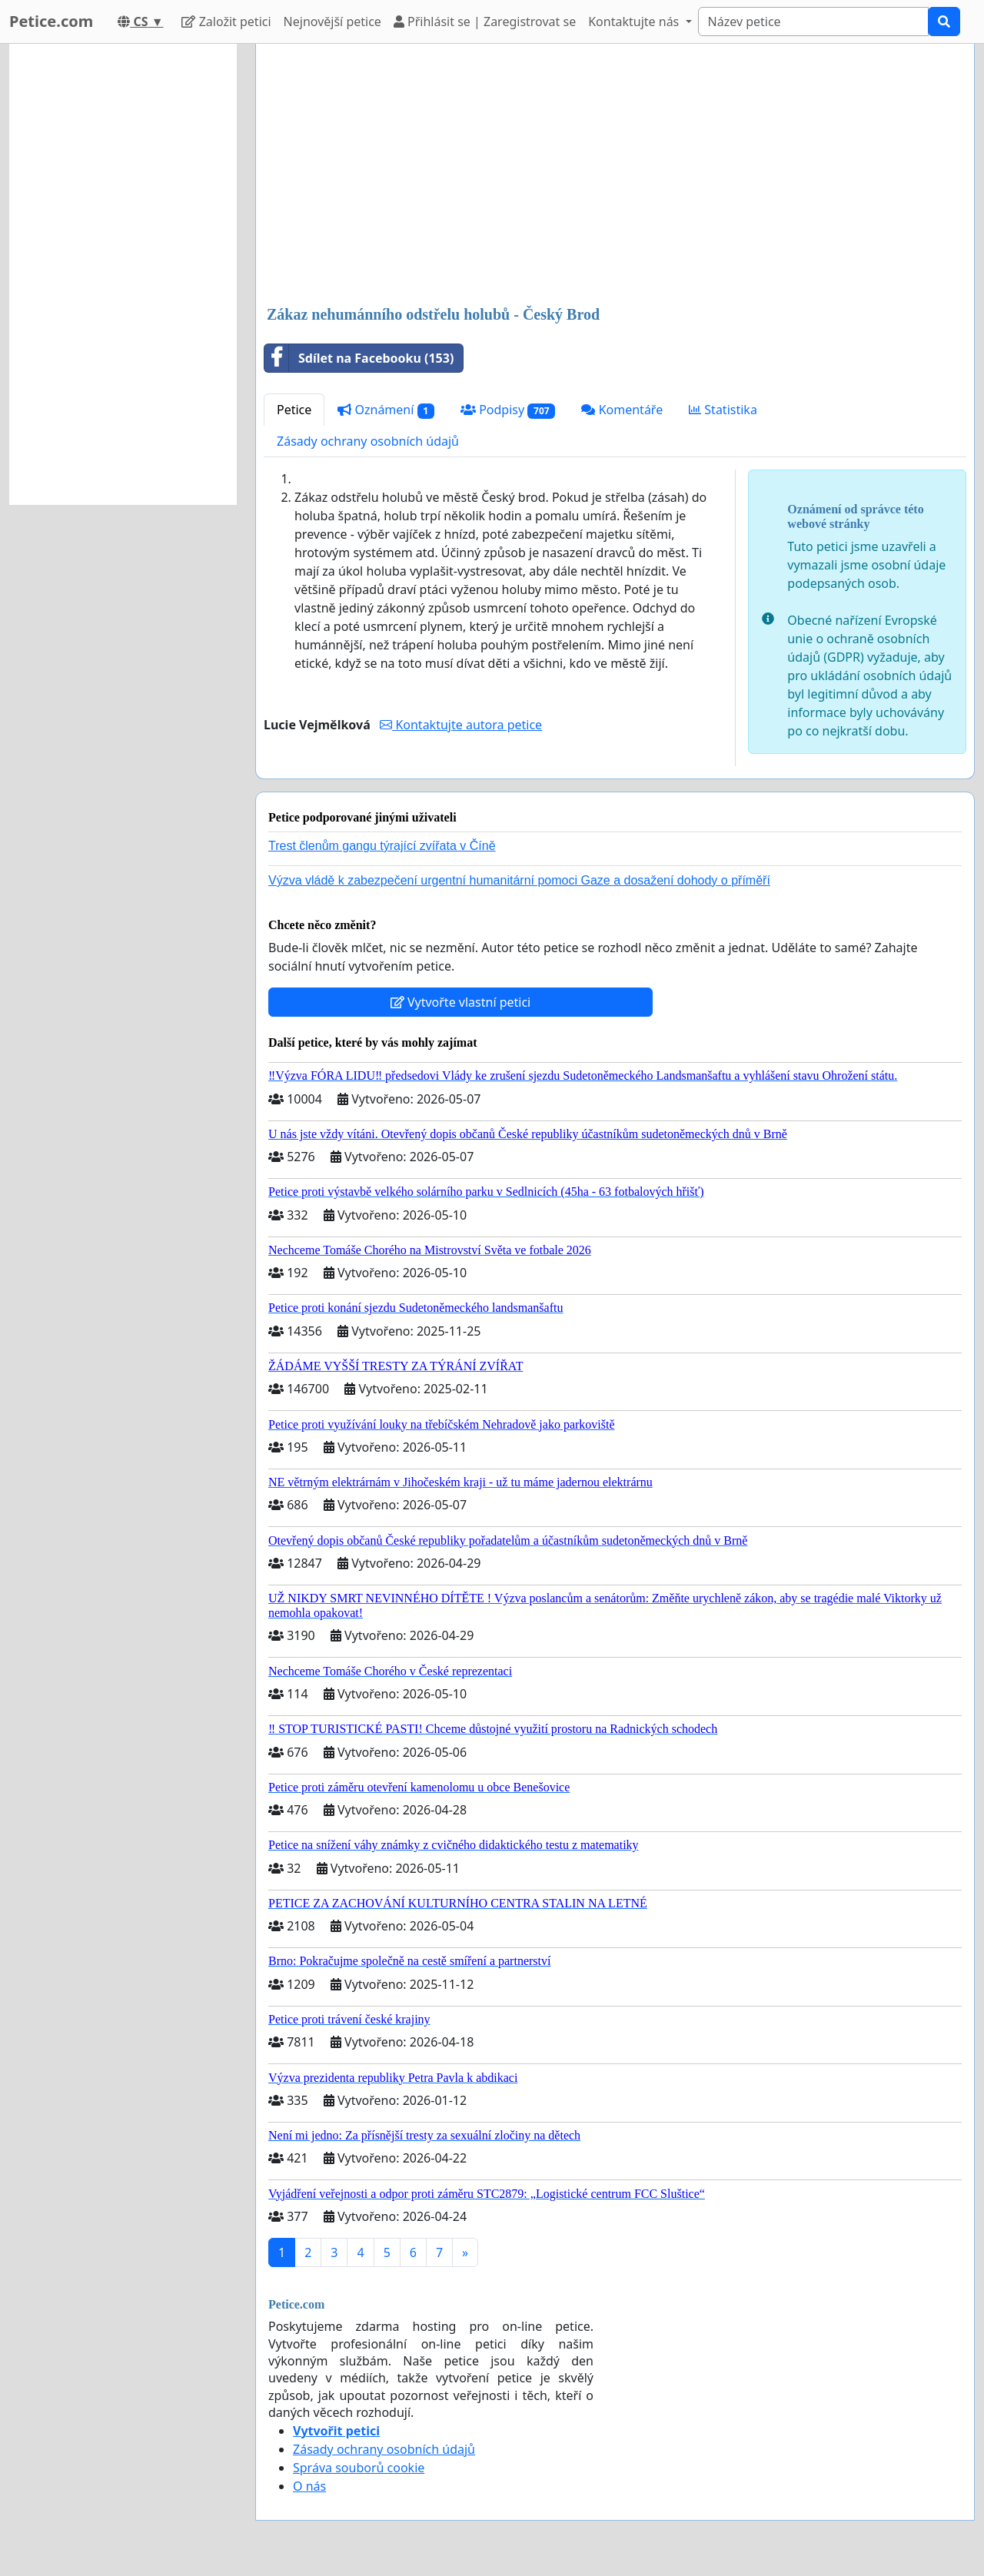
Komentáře (622, 409)
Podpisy (508, 410)
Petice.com (51, 21)
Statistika (723, 409)
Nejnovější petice (332, 21)
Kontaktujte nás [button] (635, 21)
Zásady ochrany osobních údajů (368, 441)
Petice (294, 409)
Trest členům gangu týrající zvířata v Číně (382, 845)
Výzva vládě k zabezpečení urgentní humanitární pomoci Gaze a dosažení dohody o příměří (519, 880)
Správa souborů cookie (358, 2467)
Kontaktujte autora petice (461, 724)
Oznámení (385, 410)
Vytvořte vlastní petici (461, 1002)
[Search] (813, 21)
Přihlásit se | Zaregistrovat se (485, 21)
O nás (309, 2486)
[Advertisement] (615, 176)
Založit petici (226, 21)
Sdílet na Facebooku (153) (359, 358)
